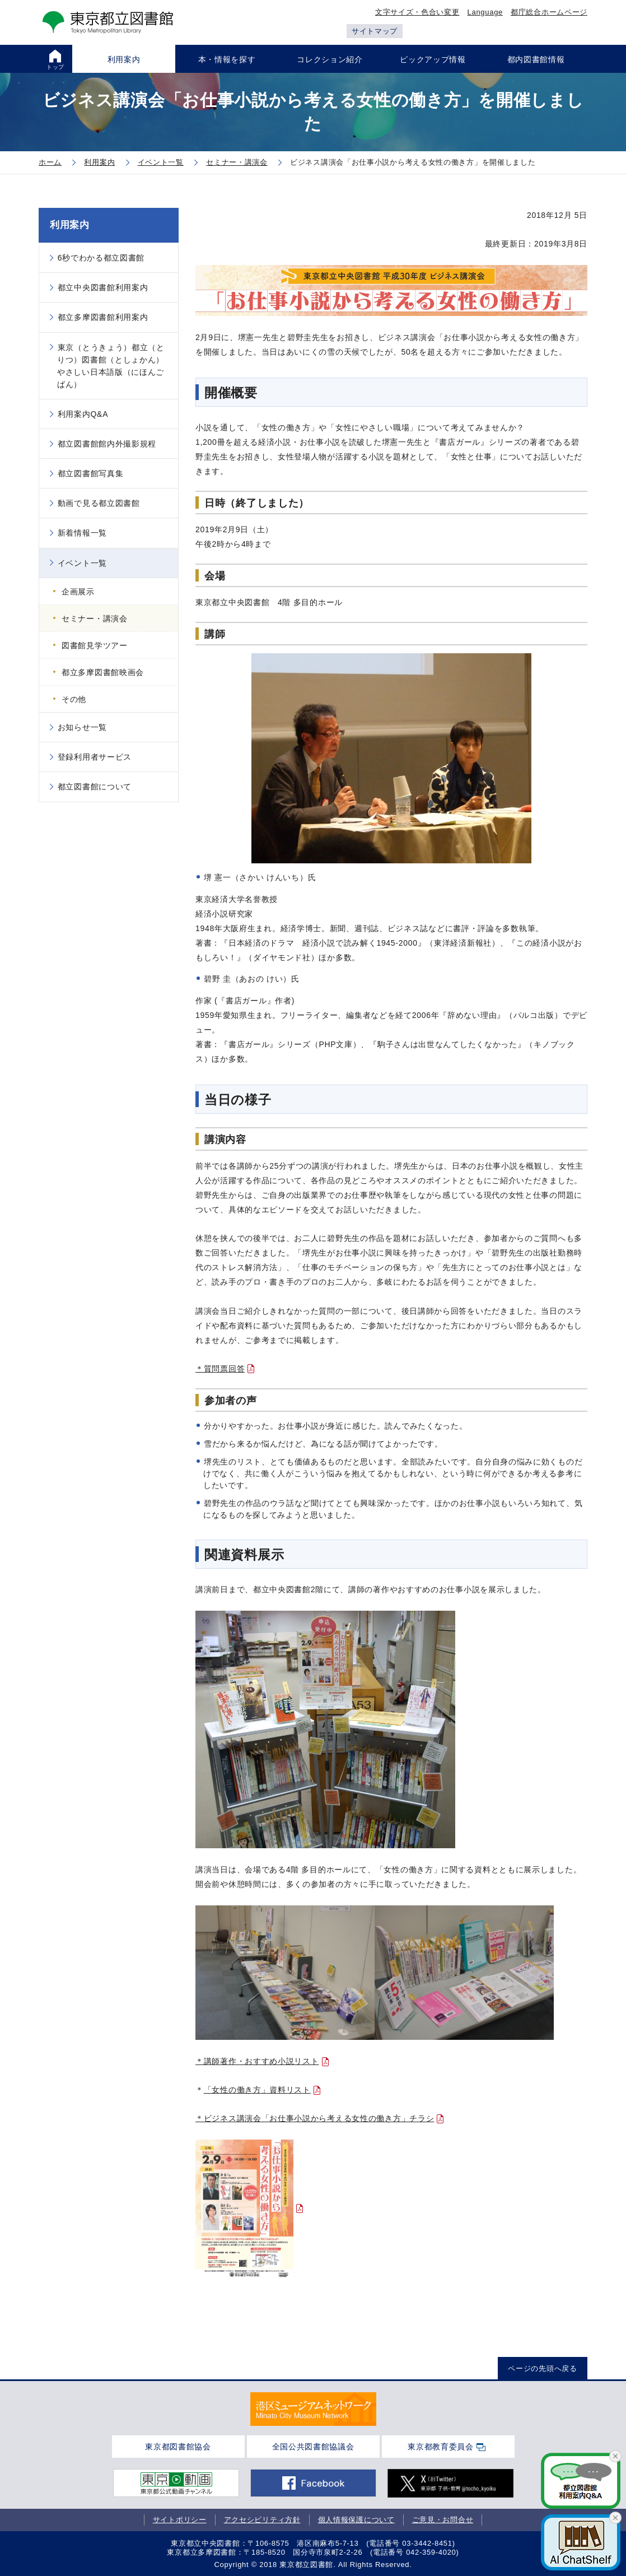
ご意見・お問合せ (443, 2519)
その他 (74, 699)
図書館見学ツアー (95, 645)
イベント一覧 (82, 563)
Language (485, 12)
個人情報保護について (356, 2519)
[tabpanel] (313, 2409)
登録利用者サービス (95, 756)
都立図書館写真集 (91, 473)
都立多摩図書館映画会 (103, 672)
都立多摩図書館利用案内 (103, 317)
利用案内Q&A (83, 414)
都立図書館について (95, 786)
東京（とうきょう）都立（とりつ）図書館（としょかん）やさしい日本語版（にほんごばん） (111, 366)
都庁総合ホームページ (549, 12)
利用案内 (70, 225)
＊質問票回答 (220, 1368)
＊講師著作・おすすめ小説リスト (257, 2061)
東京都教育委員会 (441, 2446)
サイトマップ (375, 31)
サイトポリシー (180, 2519)
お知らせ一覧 (82, 727)
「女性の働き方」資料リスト (257, 2089)
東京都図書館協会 (178, 2446)
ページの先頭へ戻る (542, 2368)
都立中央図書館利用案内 (103, 287)
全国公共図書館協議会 (313, 2446)
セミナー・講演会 (95, 618)
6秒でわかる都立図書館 (101, 257)
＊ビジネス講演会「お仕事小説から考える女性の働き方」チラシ (314, 2118)
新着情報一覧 (82, 532)
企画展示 (78, 591)
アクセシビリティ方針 (262, 2519)
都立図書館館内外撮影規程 (107, 443)
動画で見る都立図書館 (99, 503)
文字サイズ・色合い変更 (417, 12)
